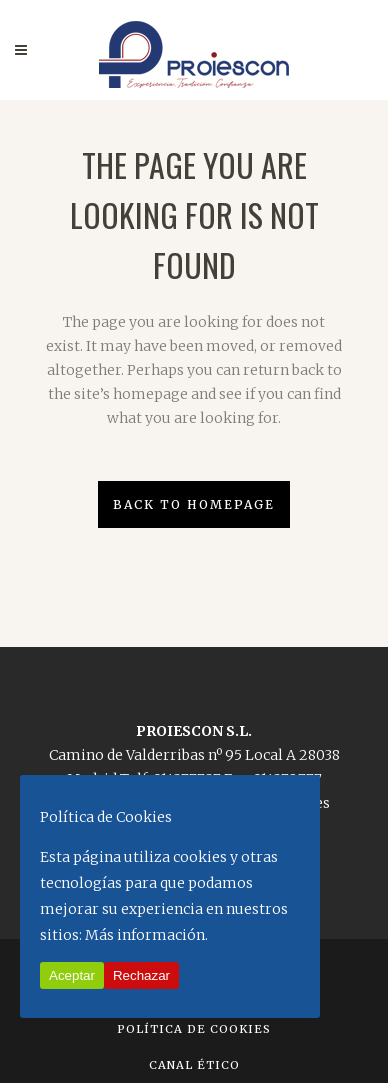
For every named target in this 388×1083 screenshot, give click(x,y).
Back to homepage (194, 504)
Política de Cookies (194, 1029)
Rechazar (141, 975)
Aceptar (72, 975)
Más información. (146, 935)
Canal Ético (194, 1065)
